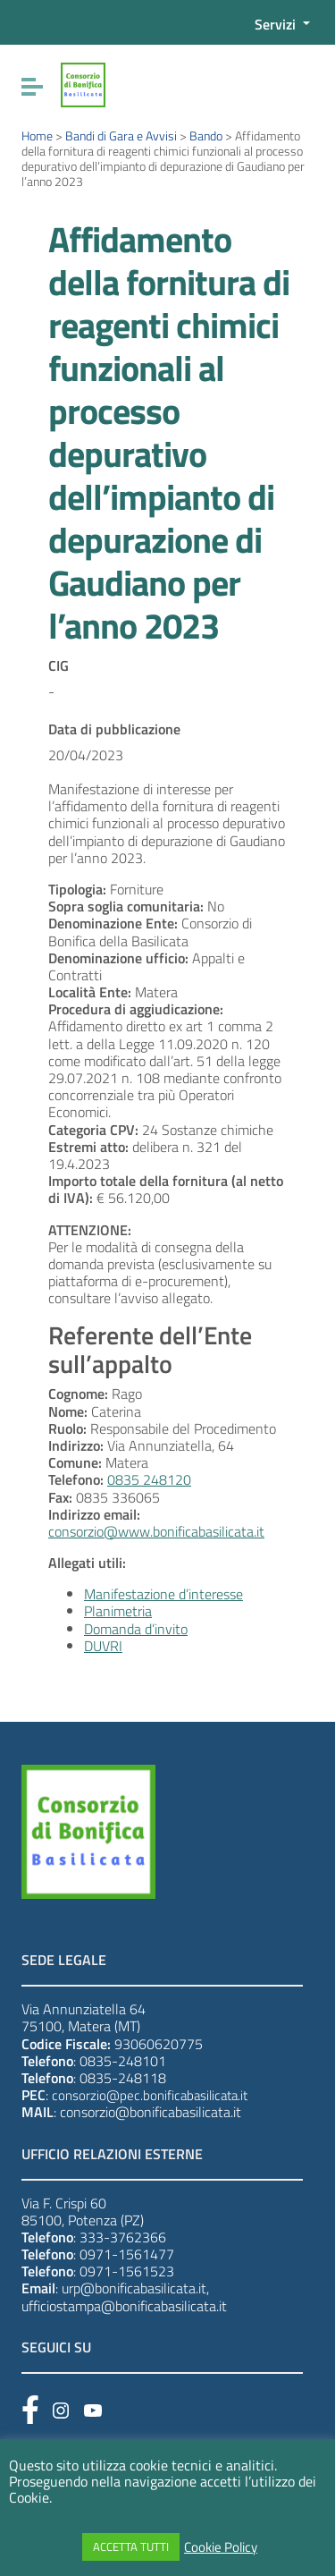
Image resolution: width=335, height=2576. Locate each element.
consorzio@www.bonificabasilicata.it (156, 1531)
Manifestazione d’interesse (163, 1594)
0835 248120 (149, 1479)
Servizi (277, 24)
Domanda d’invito (136, 1629)
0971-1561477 (127, 2254)
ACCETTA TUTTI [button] (131, 2546)
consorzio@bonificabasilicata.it (150, 2112)
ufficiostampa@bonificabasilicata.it (124, 2306)
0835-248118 (123, 2078)
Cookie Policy (220, 2547)
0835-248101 (123, 2061)
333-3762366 (123, 2237)
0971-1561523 (127, 2271)
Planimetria (118, 1611)
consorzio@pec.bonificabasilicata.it (149, 2095)
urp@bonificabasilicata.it (134, 2288)
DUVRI (103, 1646)
